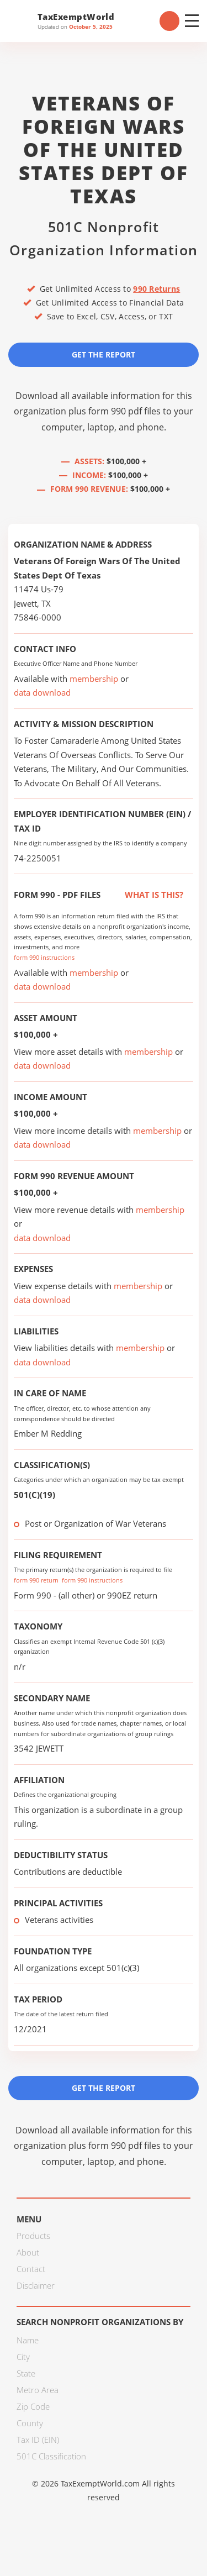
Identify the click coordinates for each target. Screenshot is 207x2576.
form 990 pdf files (124, 411)
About (28, 2252)
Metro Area (38, 2389)
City (23, 2356)
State (26, 2373)
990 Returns (156, 288)
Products (33, 2235)
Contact (31, 2268)
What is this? (141, 894)
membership (94, 678)
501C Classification (51, 2456)
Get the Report (103, 354)
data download (42, 692)
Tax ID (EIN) (38, 2439)
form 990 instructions (44, 957)
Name (28, 2340)
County (30, 2422)
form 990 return (36, 1580)
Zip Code (33, 2406)
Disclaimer (36, 2285)
